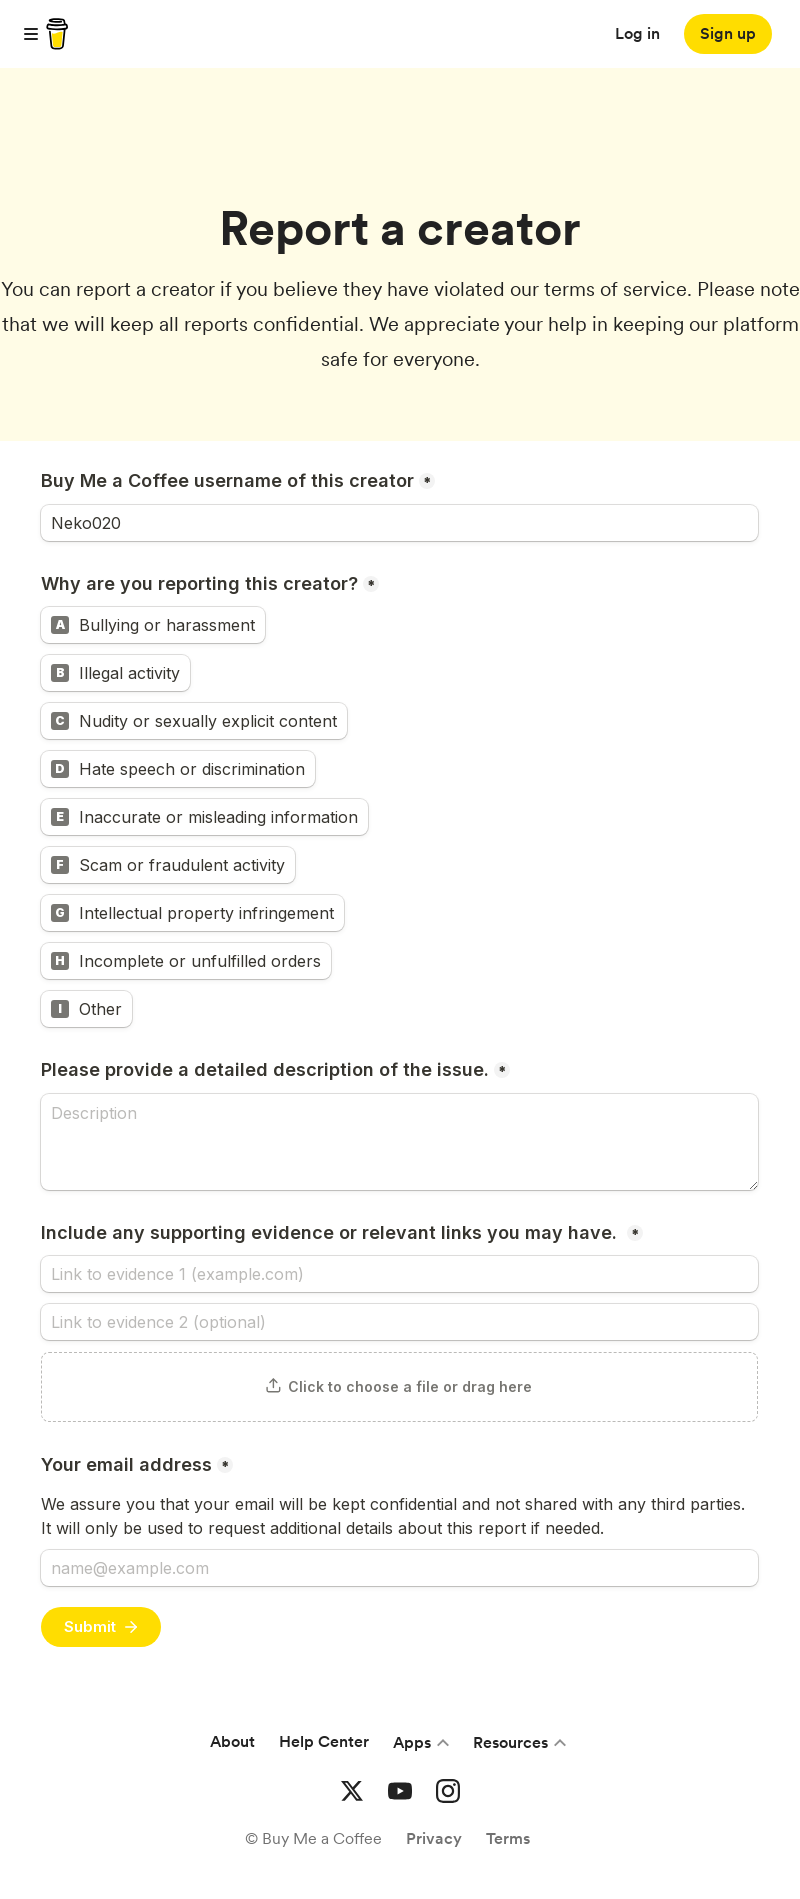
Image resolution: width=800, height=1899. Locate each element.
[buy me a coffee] (54, 34)
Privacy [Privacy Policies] (434, 1838)
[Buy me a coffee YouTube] (400, 1791)
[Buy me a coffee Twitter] (352, 1791)
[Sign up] (728, 34)
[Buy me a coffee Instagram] (448, 1791)
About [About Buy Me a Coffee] (232, 1741)
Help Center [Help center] (324, 1741)
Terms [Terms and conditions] (508, 1838)
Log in (637, 33)
